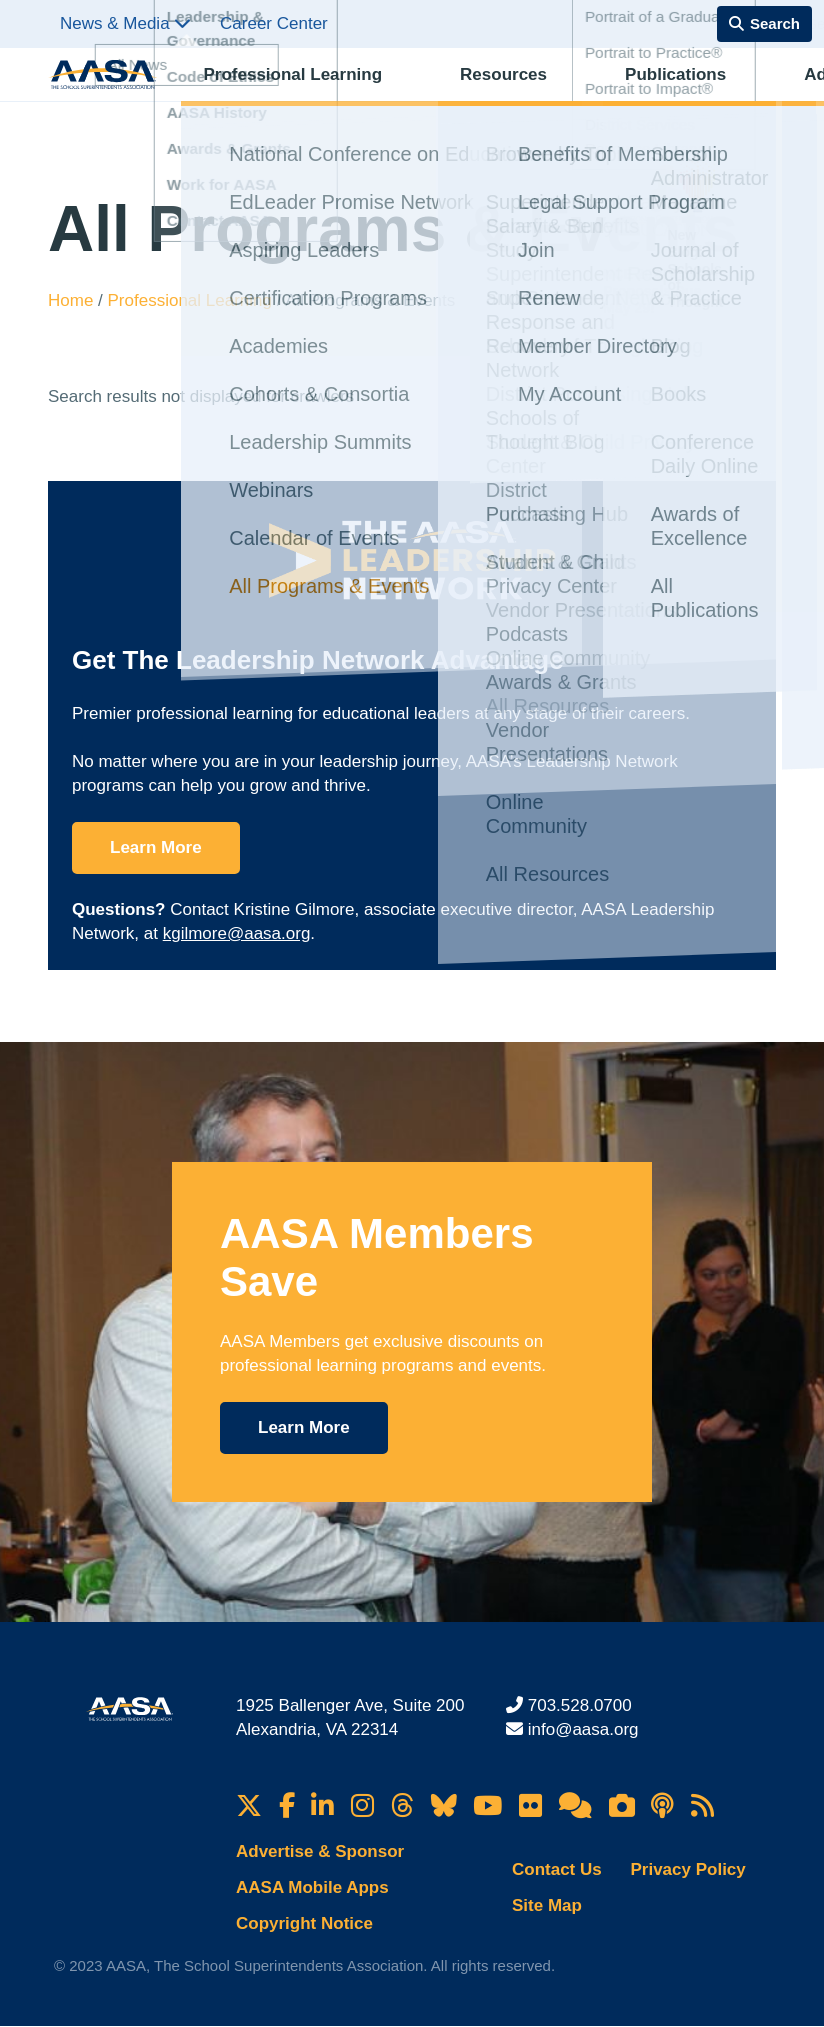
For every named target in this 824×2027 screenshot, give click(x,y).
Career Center (274, 23)
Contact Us (557, 1869)
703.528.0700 (580, 1705)
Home (73, 300)
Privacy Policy (687, 1869)
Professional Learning (275, 95)
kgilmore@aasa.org (237, 933)
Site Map (547, 1905)
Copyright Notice (304, 1923)
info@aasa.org (583, 1729)
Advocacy (621, 95)
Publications (521, 95)
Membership (721, 95)
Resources (417, 95)
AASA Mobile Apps (312, 1887)
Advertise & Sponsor (320, 1851)
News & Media (125, 23)
